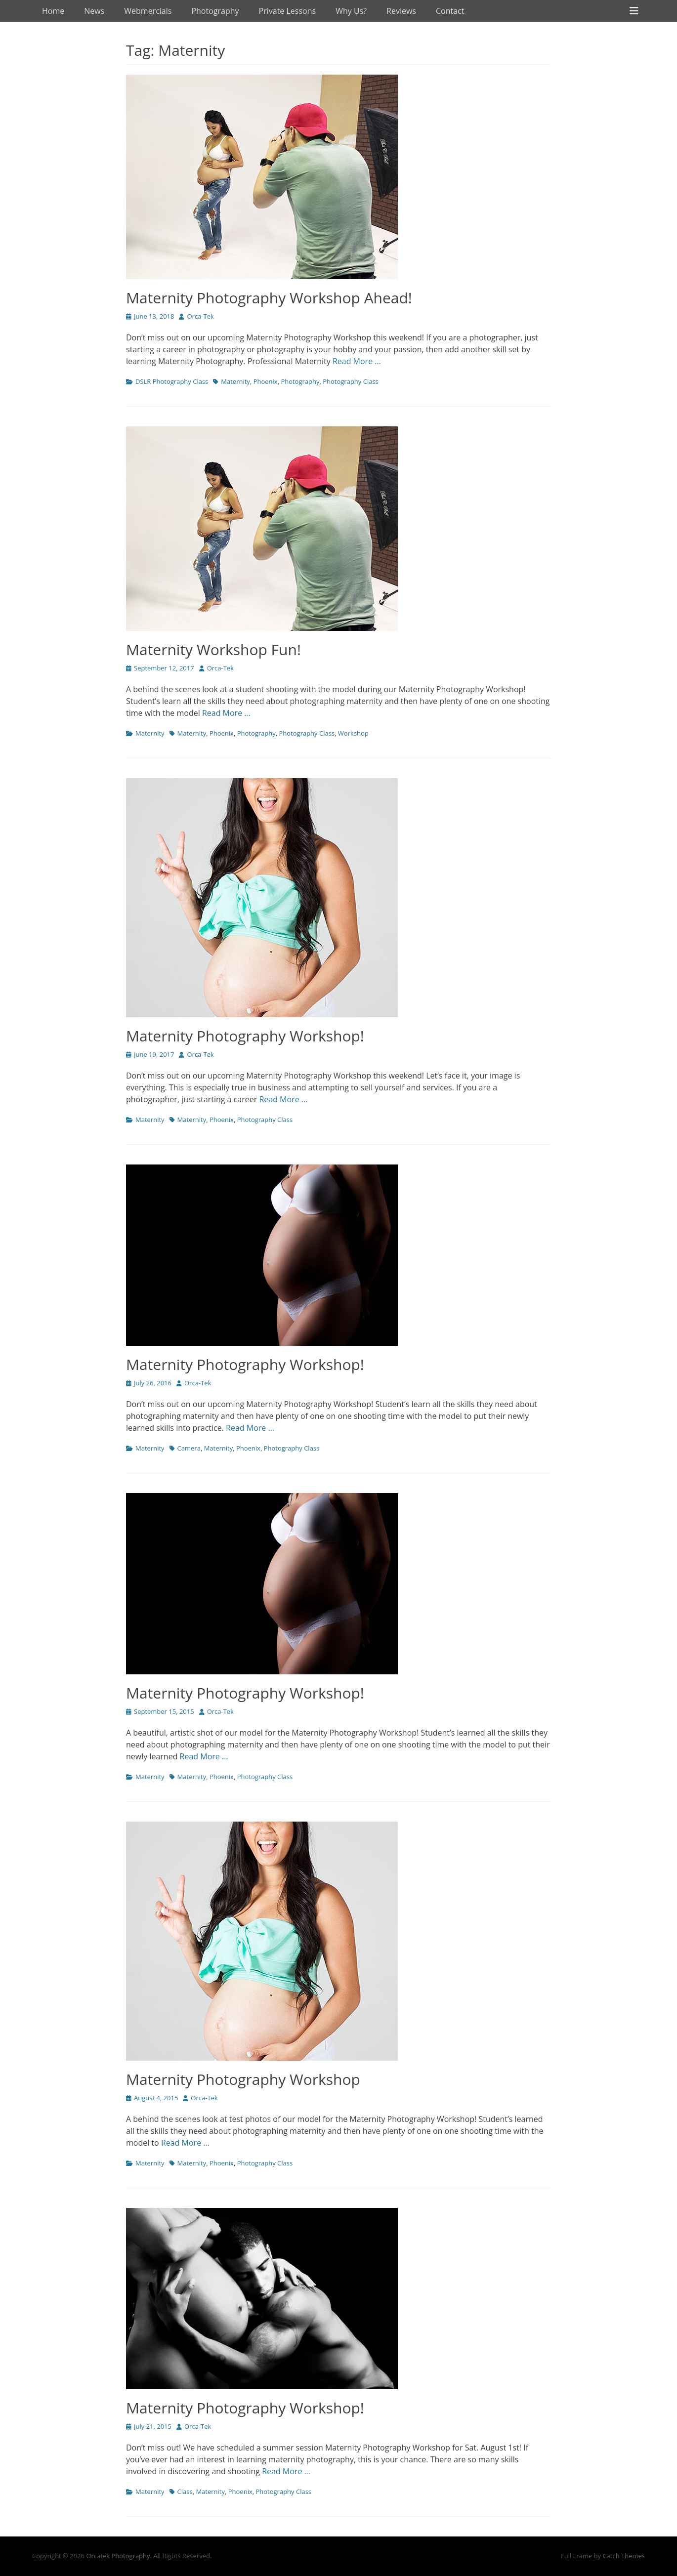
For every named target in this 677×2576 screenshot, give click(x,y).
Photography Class (351, 381)
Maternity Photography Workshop (243, 2079)
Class (185, 2491)
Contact (450, 10)
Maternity (235, 381)
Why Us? (351, 10)
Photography (215, 10)
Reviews (401, 10)
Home (53, 10)
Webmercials (147, 10)
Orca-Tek (200, 316)
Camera (189, 1448)
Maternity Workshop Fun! (213, 649)
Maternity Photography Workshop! (245, 1036)
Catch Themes (623, 2555)
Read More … (357, 361)
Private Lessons (287, 10)
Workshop (353, 733)
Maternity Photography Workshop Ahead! (269, 298)
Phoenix (266, 381)
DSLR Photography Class (171, 381)
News (94, 10)
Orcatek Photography (118, 2555)
